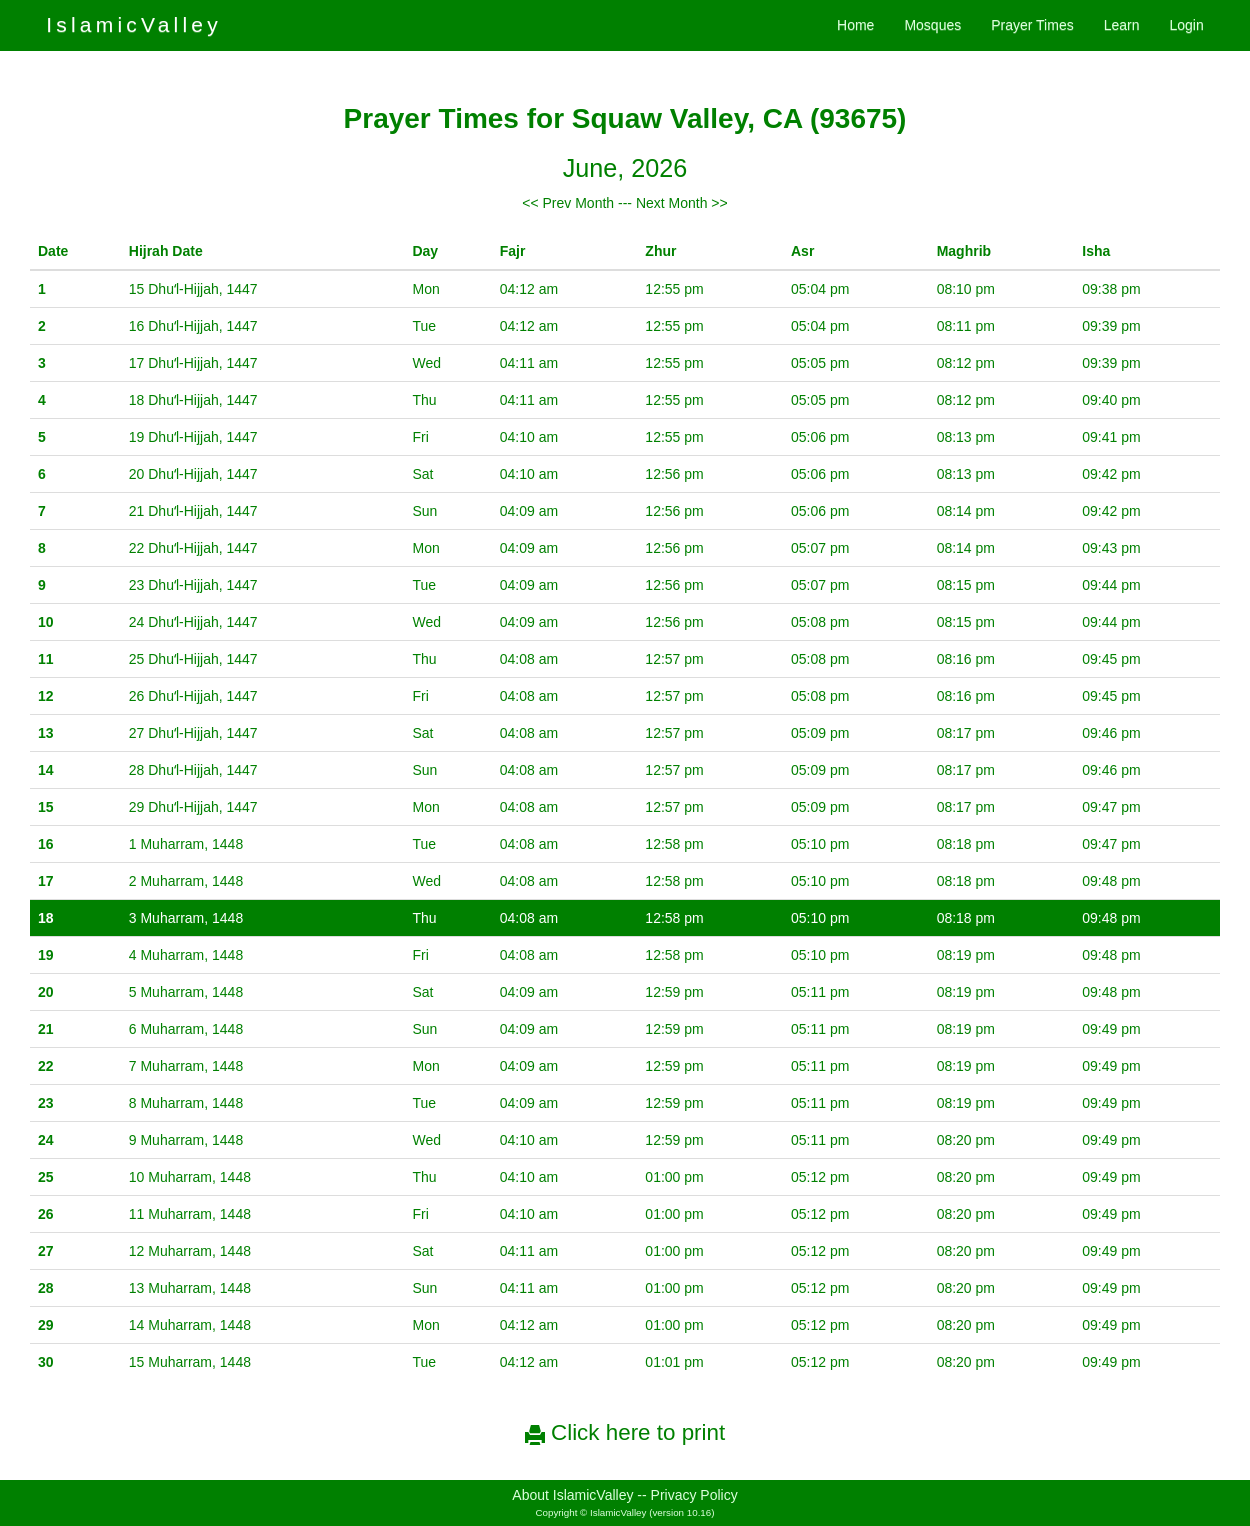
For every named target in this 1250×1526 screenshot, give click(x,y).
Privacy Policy (694, 1495)
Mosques (932, 25)
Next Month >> (682, 203)
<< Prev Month (568, 203)
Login (1186, 25)
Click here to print (625, 1432)
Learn (1122, 25)
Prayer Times (1032, 25)
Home (855, 25)
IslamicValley (134, 24)
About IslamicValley (572, 1495)
